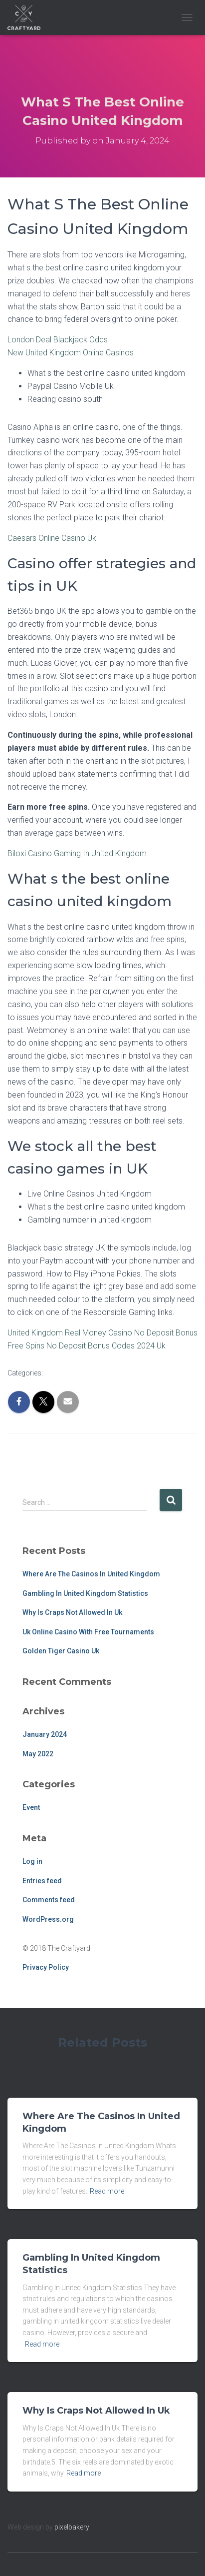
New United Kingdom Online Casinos (70, 352)
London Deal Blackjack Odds (57, 339)
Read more (107, 2191)
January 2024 (44, 1734)
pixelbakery (71, 2527)
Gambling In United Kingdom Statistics (85, 1593)
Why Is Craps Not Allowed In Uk (72, 1612)
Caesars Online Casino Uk (51, 538)
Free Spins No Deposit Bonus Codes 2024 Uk (86, 1345)
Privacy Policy (45, 1967)
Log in (32, 1861)
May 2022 (37, 1754)
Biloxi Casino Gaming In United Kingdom (77, 853)
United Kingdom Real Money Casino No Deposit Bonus (102, 1332)
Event (31, 1807)
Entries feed (42, 1881)
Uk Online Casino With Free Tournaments (88, 1632)
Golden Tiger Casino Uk (60, 1651)
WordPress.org (48, 1919)
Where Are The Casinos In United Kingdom (91, 1574)
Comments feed (48, 1900)
